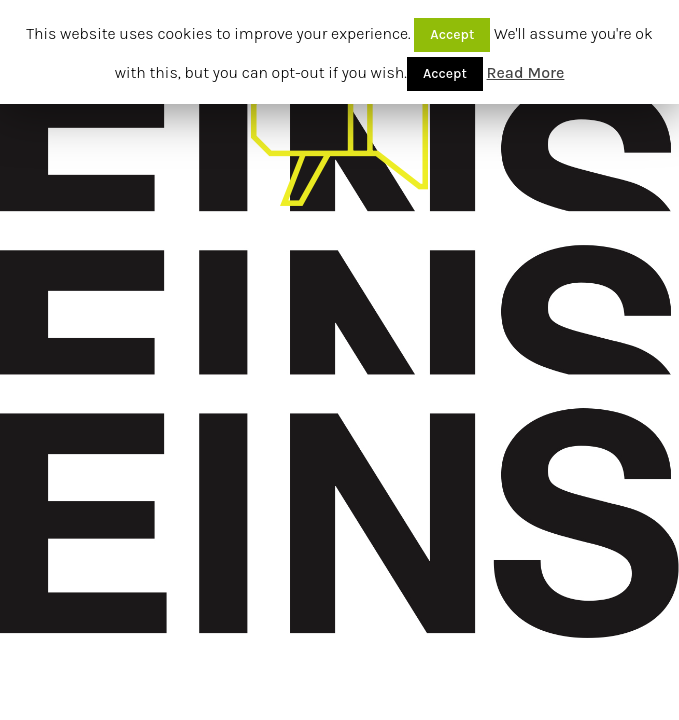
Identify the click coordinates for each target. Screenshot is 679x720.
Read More (526, 72)
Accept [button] (452, 34)
